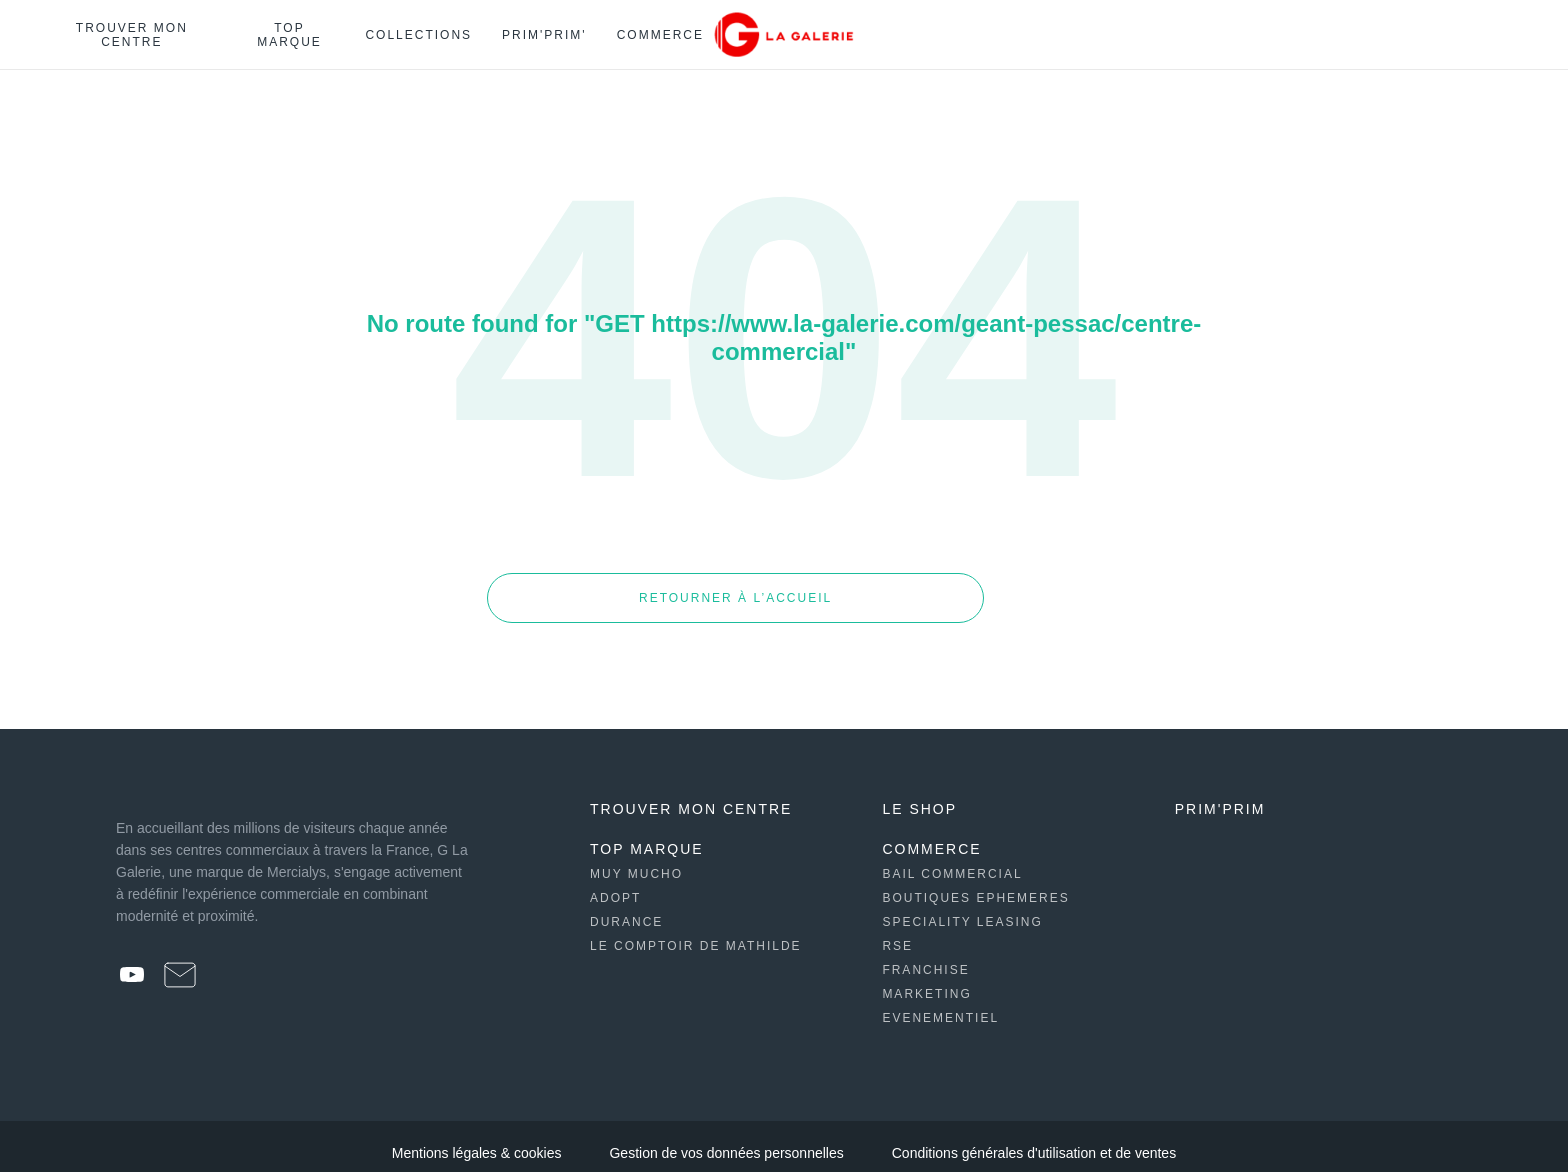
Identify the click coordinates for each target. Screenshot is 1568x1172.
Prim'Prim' (544, 35)
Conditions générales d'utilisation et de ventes (1034, 1140)
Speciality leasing (962, 909)
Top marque (289, 35)
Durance (626, 909)
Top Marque (647, 836)
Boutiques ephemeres (975, 885)
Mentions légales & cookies (477, 1140)
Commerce (660, 35)
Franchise (925, 957)
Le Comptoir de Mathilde (696, 933)
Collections (418, 35)
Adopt (615, 885)
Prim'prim (1220, 796)
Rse (897, 933)
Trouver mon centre (132, 35)
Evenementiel (940, 1005)
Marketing (926, 981)
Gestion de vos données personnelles (726, 1140)
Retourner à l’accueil (643, 591)
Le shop (919, 796)
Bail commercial (952, 861)
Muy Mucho (636, 861)
